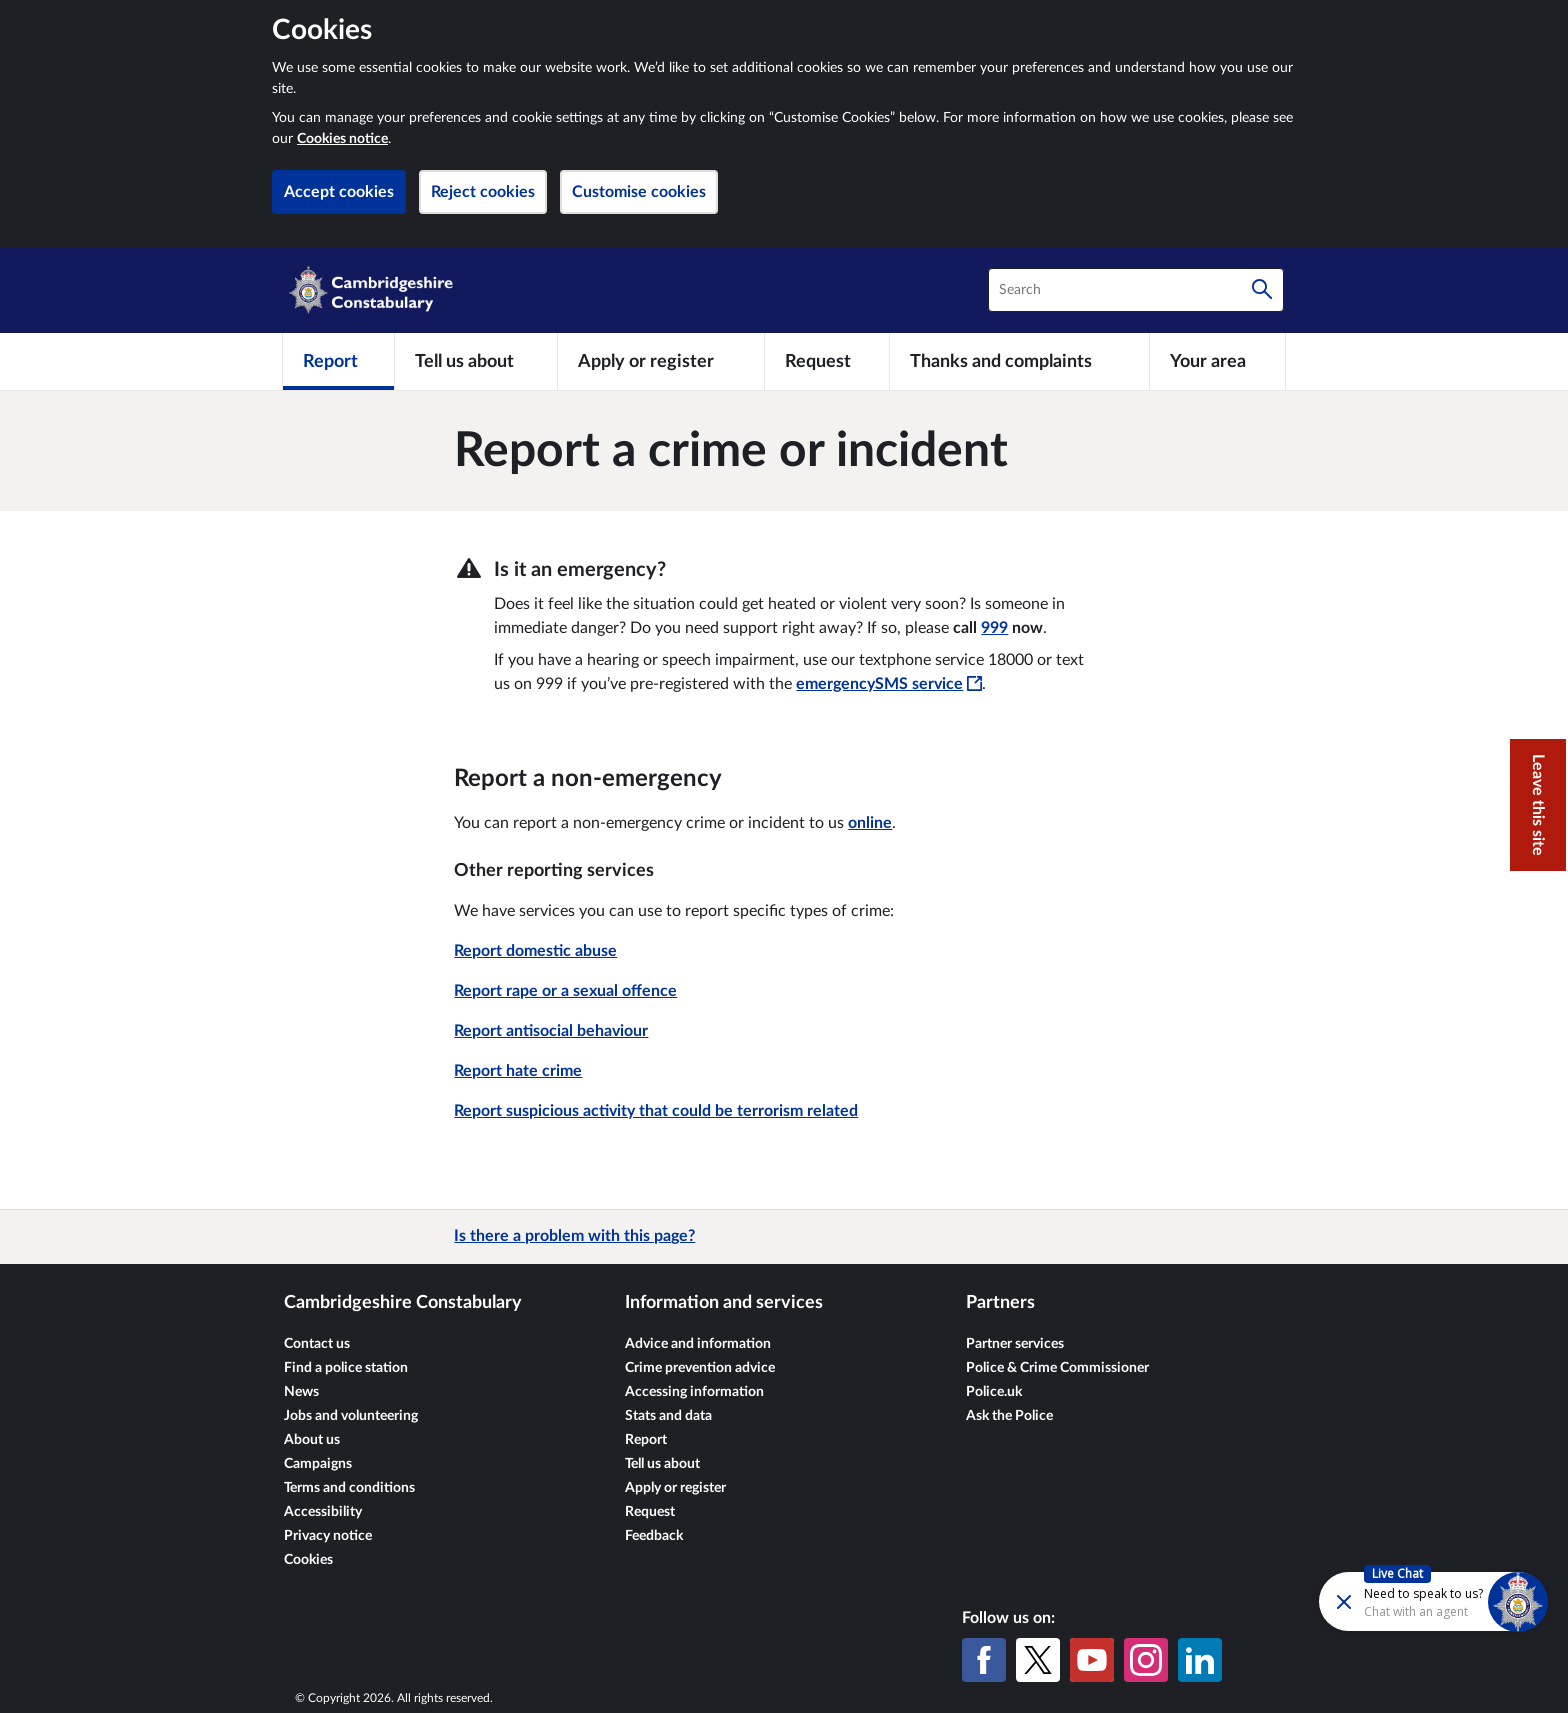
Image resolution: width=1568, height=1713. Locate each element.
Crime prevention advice (700, 1368)
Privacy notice (328, 1536)
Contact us (317, 1344)
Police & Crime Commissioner (1057, 1368)
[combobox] (1136, 290)
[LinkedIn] (1200, 1660)
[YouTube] (1092, 1660)
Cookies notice (342, 139)
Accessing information (694, 1392)
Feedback (654, 1536)
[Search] (1262, 290)
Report (646, 1440)
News (301, 1392)
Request (650, 1512)
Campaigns (318, 1464)
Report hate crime (518, 1071)
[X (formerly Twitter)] (1038, 1660)
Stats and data (668, 1416)
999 (994, 628)
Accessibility (323, 1512)
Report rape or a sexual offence (565, 991)
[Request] (827, 361)
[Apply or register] (660, 361)
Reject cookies (483, 192)
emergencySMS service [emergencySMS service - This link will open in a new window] (889, 684)
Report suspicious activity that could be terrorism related (656, 1111)
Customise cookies (639, 192)
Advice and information (698, 1344)
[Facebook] (984, 1660)
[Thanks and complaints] (1019, 361)
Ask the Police (1009, 1416)
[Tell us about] (476, 361)
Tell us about (662, 1464)
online (870, 823)
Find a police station (346, 1368)
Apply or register (675, 1488)
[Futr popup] (1390, 1600)
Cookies (308, 1560)
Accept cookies (339, 192)
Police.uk (994, 1392)
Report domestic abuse (535, 951)
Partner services (1015, 1344)
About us (312, 1440)
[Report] (338, 361)
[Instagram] (1146, 1660)
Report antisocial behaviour (551, 1031)
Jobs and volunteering (351, 1416)
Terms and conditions (349, 1488)
